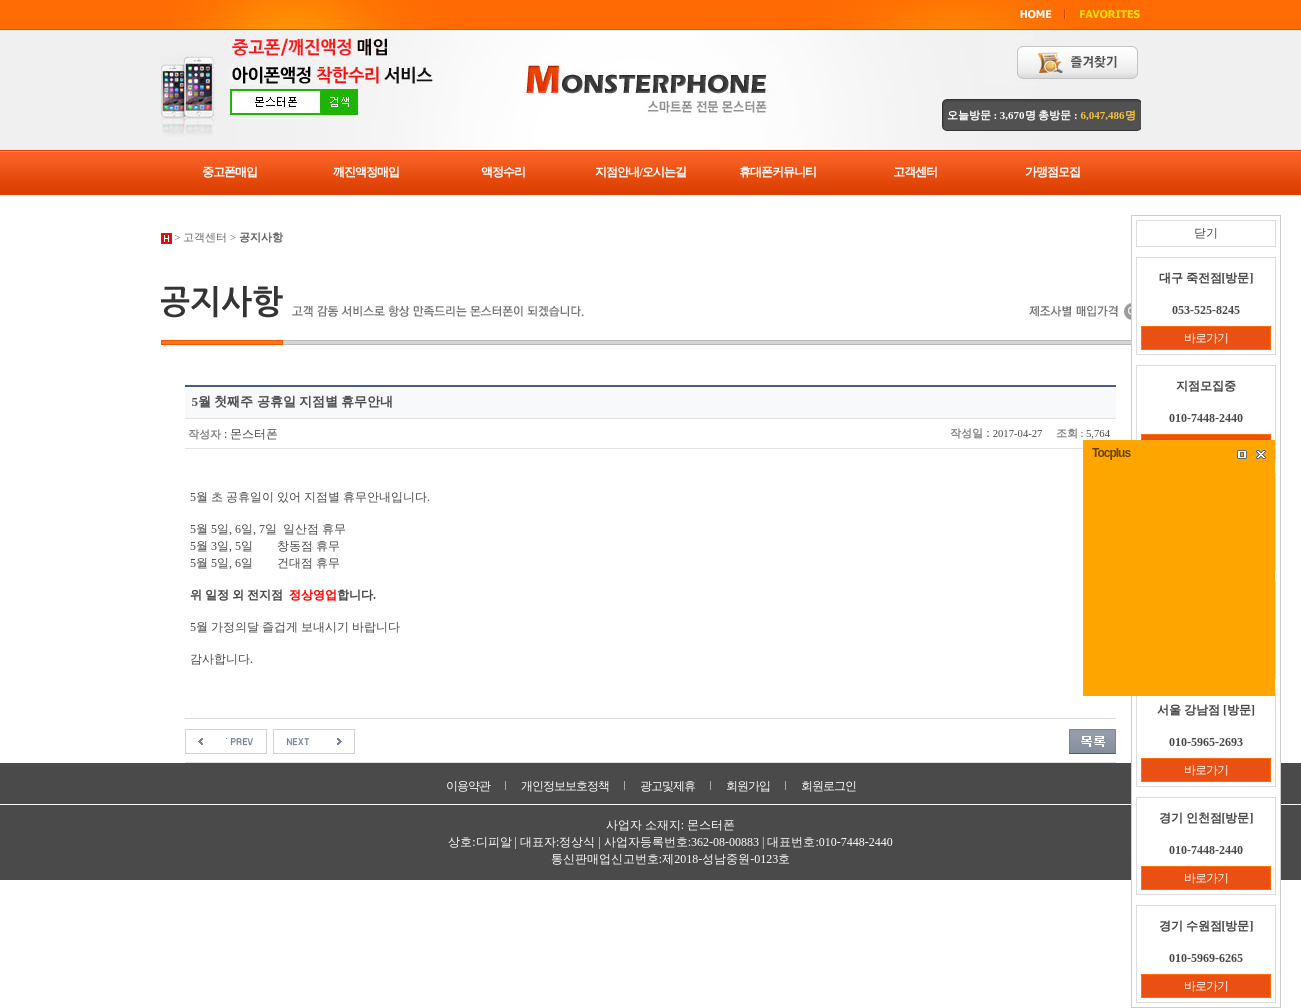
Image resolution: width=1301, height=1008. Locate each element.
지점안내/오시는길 (640, 172)
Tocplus (1111, 453)
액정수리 (503, 172)
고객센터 (915, 172)
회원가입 (748, 786)
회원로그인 (828, 786)
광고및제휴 (667, 786)
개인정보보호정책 (565, 786)
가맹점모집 (1052, 172)
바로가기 (1206, 338)
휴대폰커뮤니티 (777, 172)
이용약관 (468, 786)
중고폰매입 (229, 172)
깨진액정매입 (366, 172)
